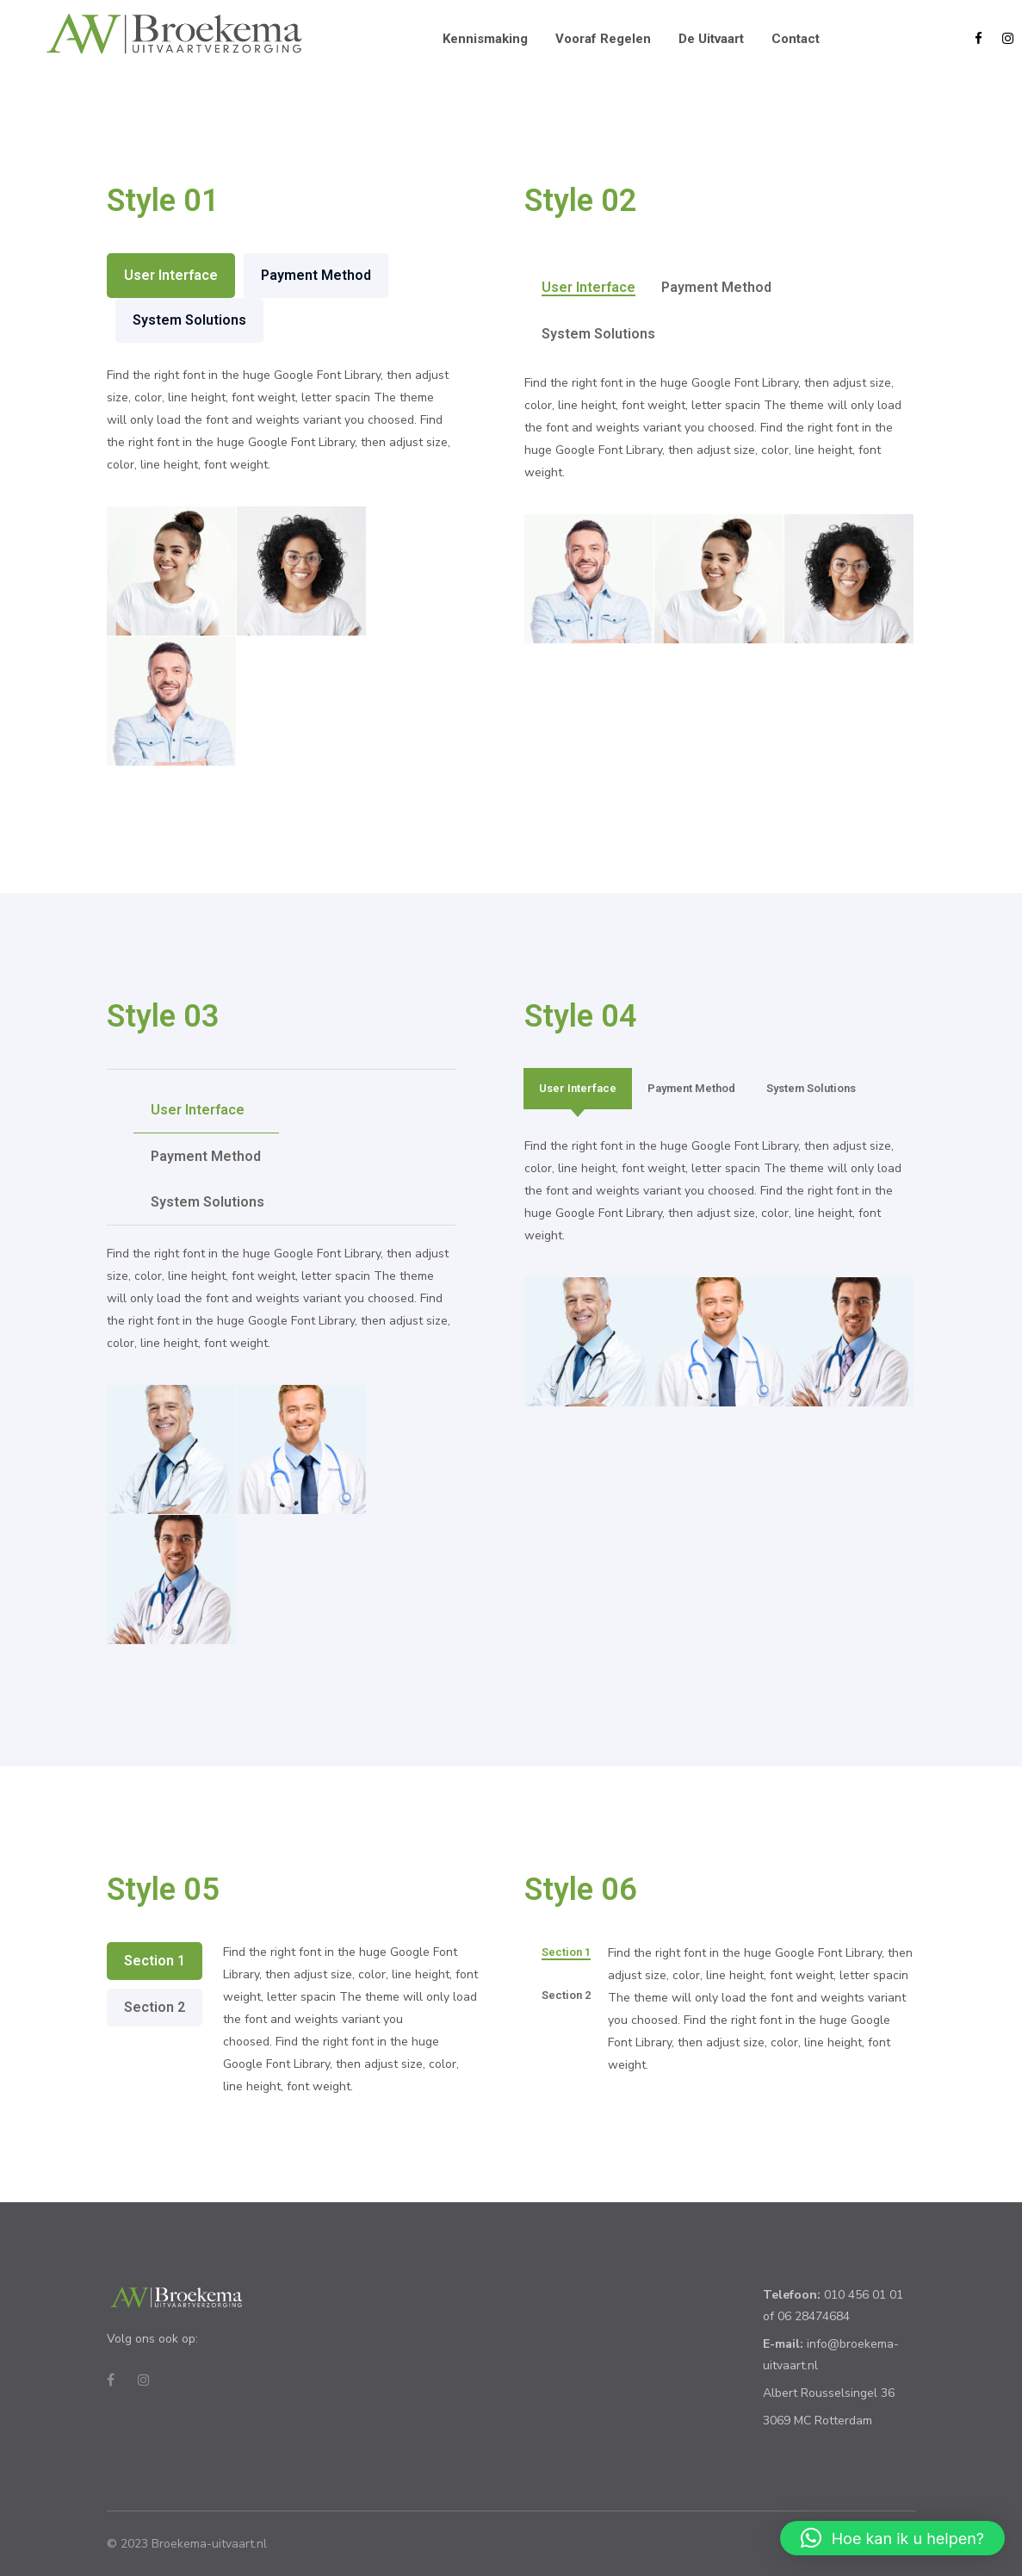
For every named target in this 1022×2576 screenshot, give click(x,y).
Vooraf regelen (603, 39)
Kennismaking (485, 39)
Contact (795, 39)
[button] (892, 2538)
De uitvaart (711, 39)
